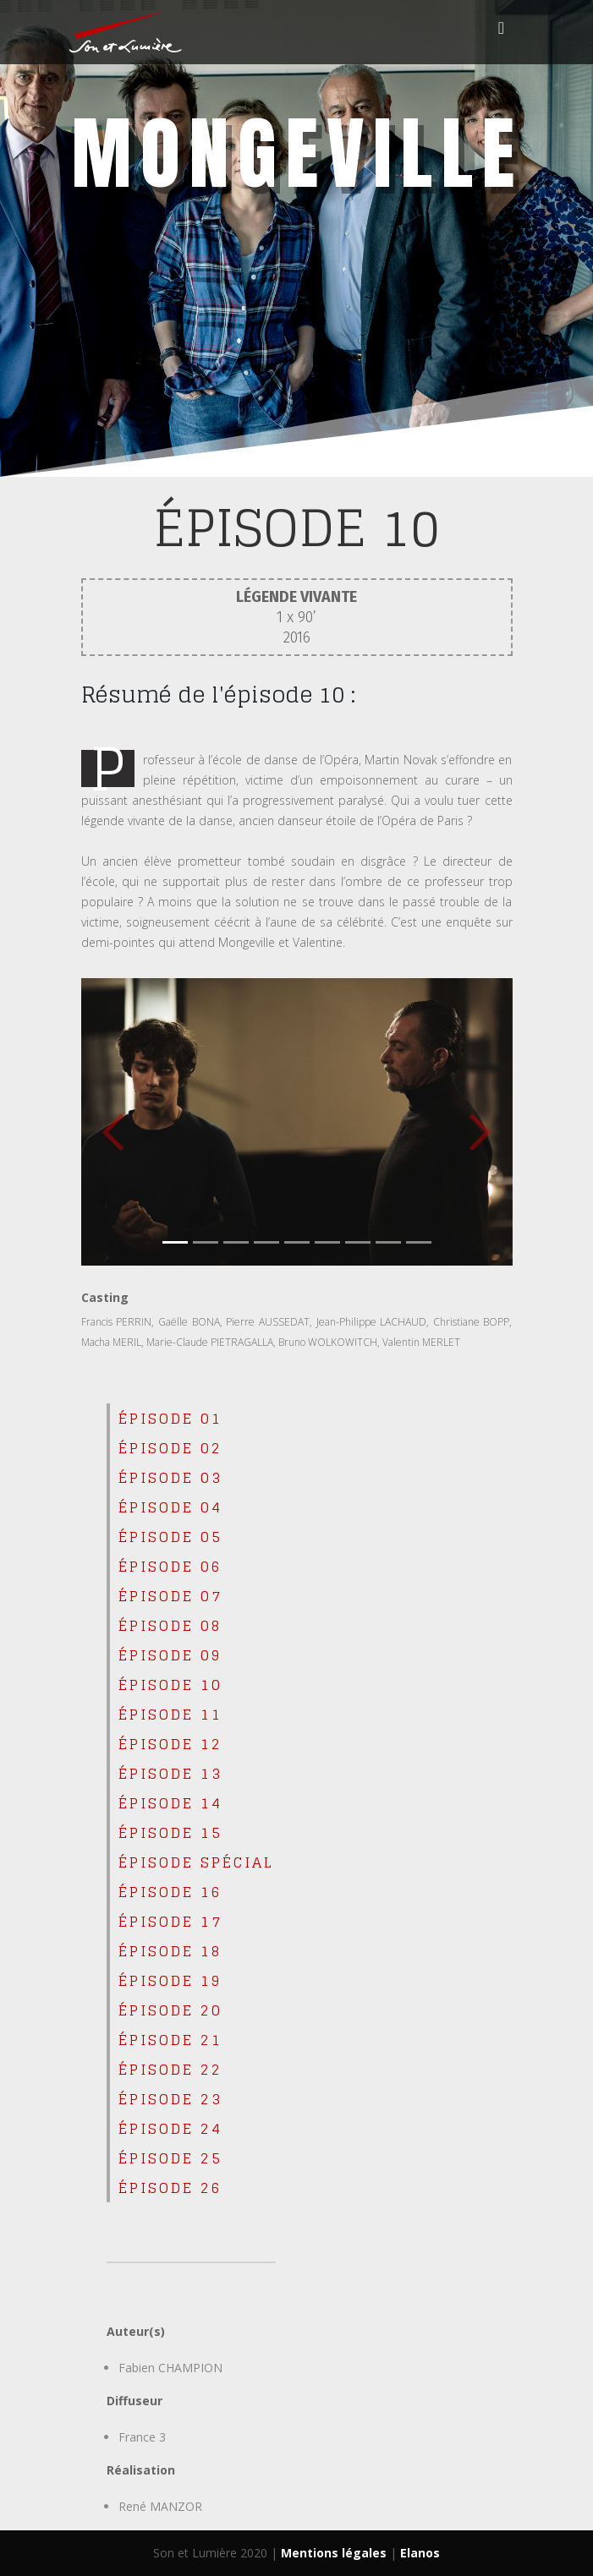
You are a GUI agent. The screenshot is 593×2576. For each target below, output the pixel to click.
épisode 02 (170, 1448)
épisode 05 (170, 1536)
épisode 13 (170, 1773)
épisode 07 (170, 1596)
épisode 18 (170, 1951)
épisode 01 (170, 1418)
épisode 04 (170, 1507)
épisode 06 (170, 1566)
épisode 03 (170, 1477)
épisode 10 (170, 1684)
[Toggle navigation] (501, 32)
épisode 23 (170, 2099)
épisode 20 (170, 2010)
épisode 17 (170, 1921)
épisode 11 (170, 1714)
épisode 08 (170, 1625)
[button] (113, 1122)
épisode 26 (170, 2187)
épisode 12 (170, 1744)
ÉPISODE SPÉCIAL (196, 1862)
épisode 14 (170, 1803)
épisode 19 (170, 1980)
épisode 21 (170, 2039)
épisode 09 (170, 1655)
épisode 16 (170, 1892)
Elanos (420, 2553)
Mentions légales (334, 2553)
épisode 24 (170, 2128)
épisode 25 (170, 2158)
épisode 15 (170, 1832)
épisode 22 (170, 2069)
